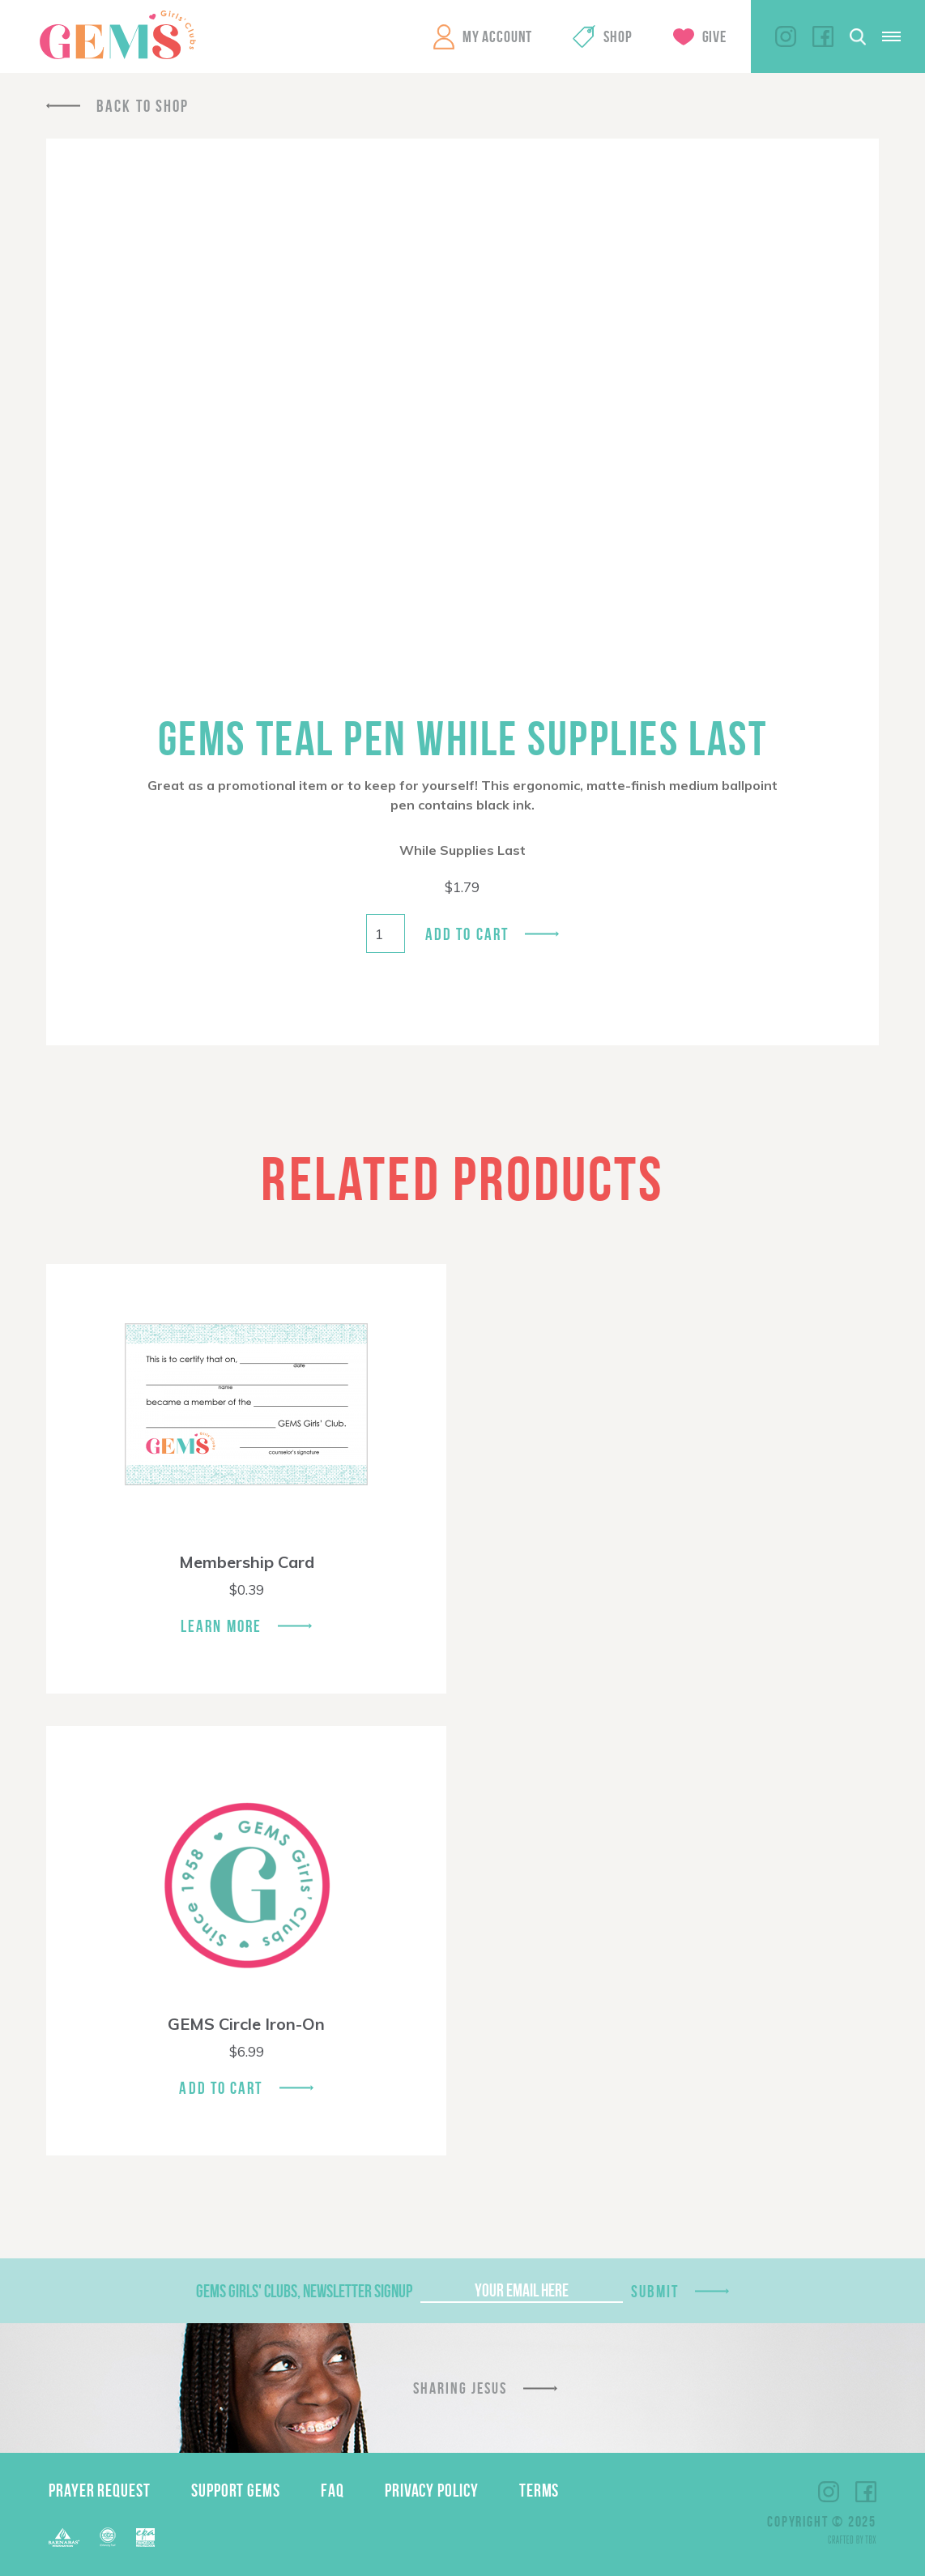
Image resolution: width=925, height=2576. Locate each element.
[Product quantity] (385, 933)
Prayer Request (100, 2490)
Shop (617, 36)
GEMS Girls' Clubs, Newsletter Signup (304, 2291)
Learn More (221, 1625)
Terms (539, 2490)
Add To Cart (220, 2087)
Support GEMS (235, 2490)
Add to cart (467, 933)
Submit (655, 2291)
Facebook (822, 36)
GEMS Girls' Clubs (117, 35)
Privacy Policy (432, 2490)
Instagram (785, 36)
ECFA (108, 2537)
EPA (145, 2537)
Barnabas (64, 2537)
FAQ (332, 2490)
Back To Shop (142, 105)
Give (714, 36)
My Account (497, 36)
